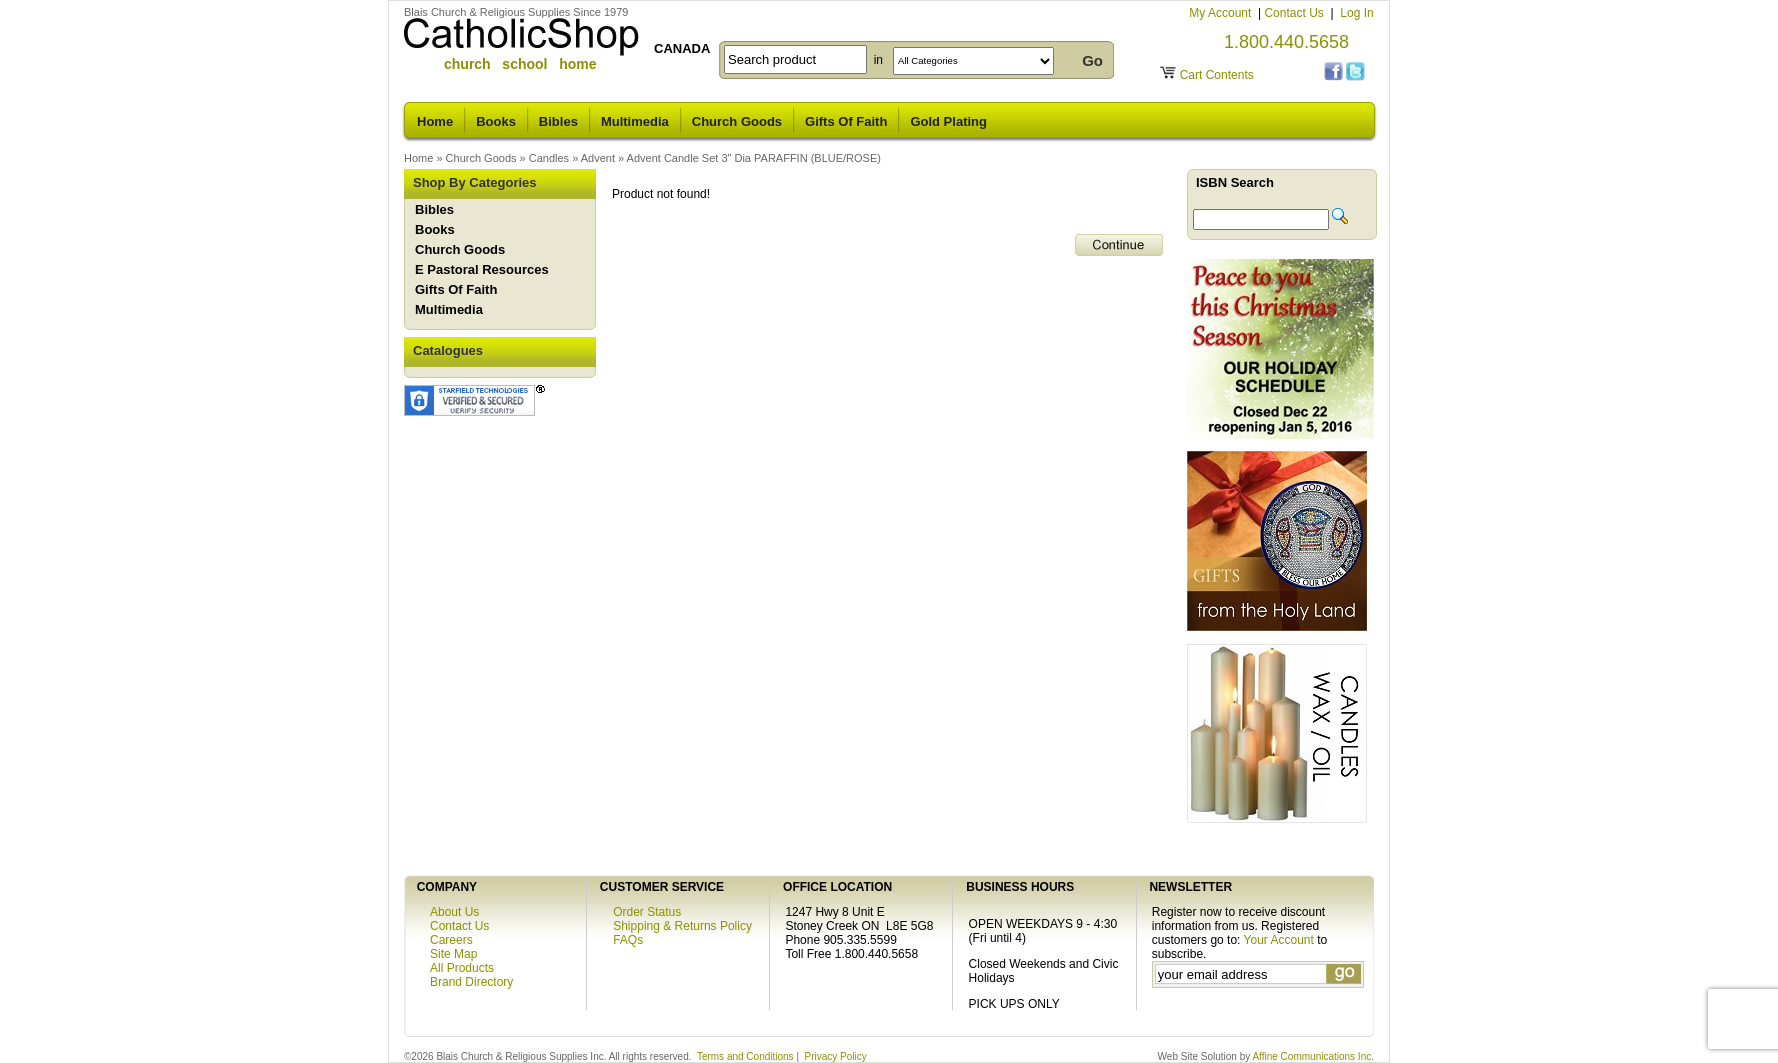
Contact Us (1295, 13)
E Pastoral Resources (482, 269)
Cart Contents (1217, 75)
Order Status (647, 912)
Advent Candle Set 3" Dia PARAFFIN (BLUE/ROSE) (754, 158)
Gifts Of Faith (846, 121)
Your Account (1279, 940)
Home (435, 121)
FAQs (628, 940)
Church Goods (737, 121)
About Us (454, 912)
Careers (451, 940)
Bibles (558, 121)
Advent (598, 158)
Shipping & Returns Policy (682, 926)
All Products (462, 968)
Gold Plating (948, 121)
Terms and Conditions (745, 1056)
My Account (1221, 13)
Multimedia (635, 121)
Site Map (453, 954)
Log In (1356, 13)
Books (496, 121)
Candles (549, 158)
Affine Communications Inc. (1313, 1056)
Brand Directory (471, 982)
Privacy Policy (836, 1056)
